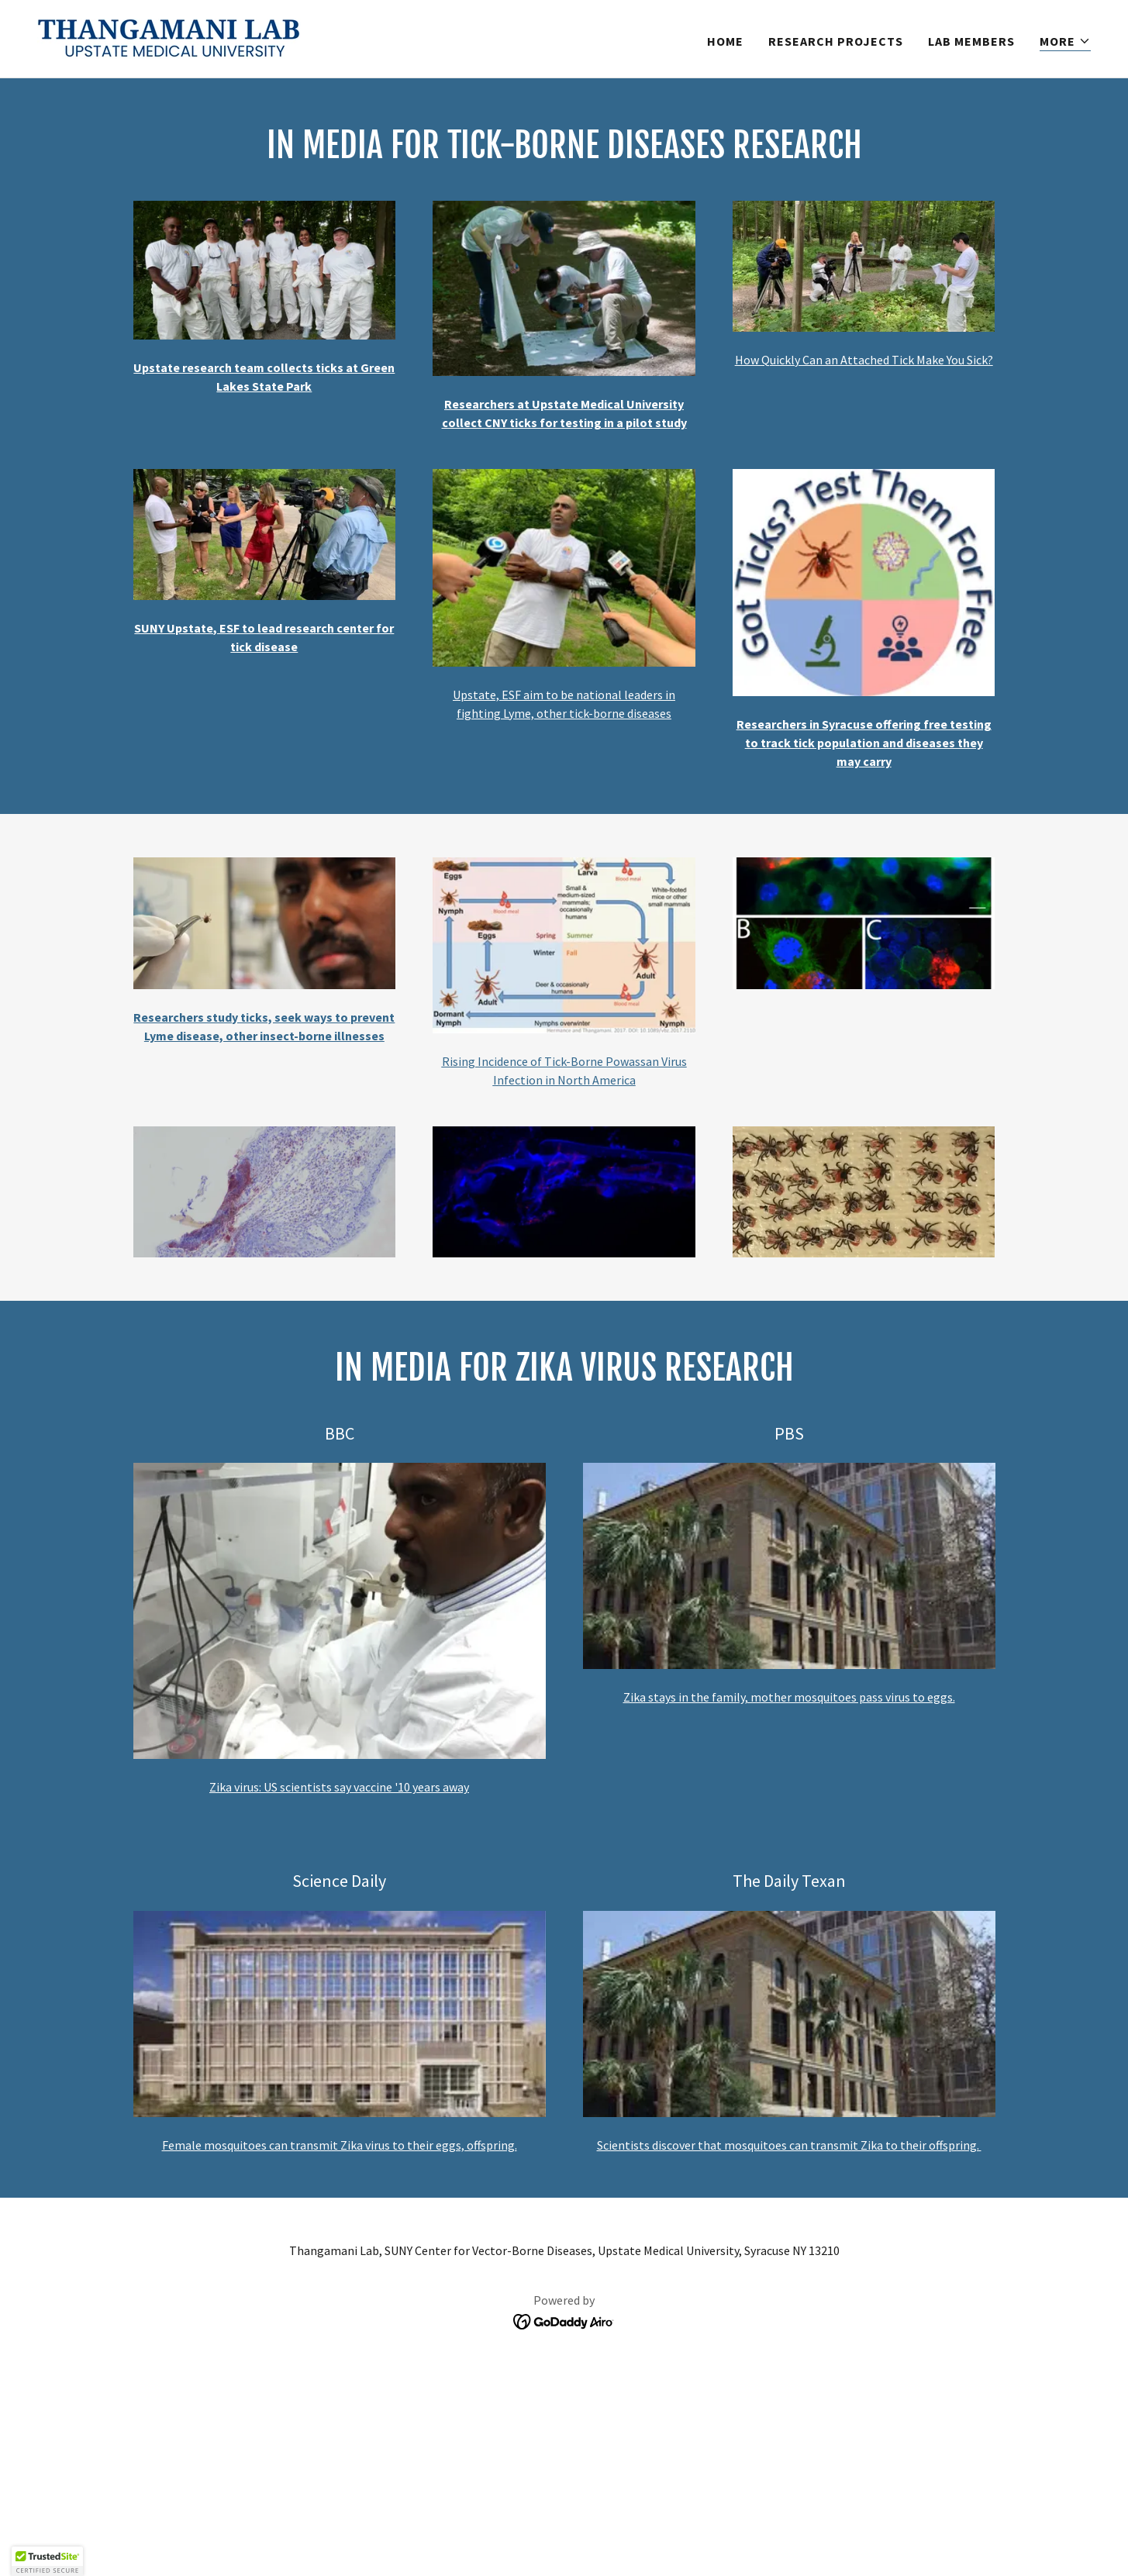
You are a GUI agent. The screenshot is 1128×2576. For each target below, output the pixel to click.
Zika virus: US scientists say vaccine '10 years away (339, 1787)
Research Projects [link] (835, 41)
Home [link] (725, 41)
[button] (1065, 41)
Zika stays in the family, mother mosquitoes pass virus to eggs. (789, 1697)
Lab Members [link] (971, 41)
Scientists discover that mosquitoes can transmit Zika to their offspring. (789, 2145)
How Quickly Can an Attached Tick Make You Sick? (864, 359)
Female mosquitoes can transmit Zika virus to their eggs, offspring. (339, 2145)
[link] (169, 37)
